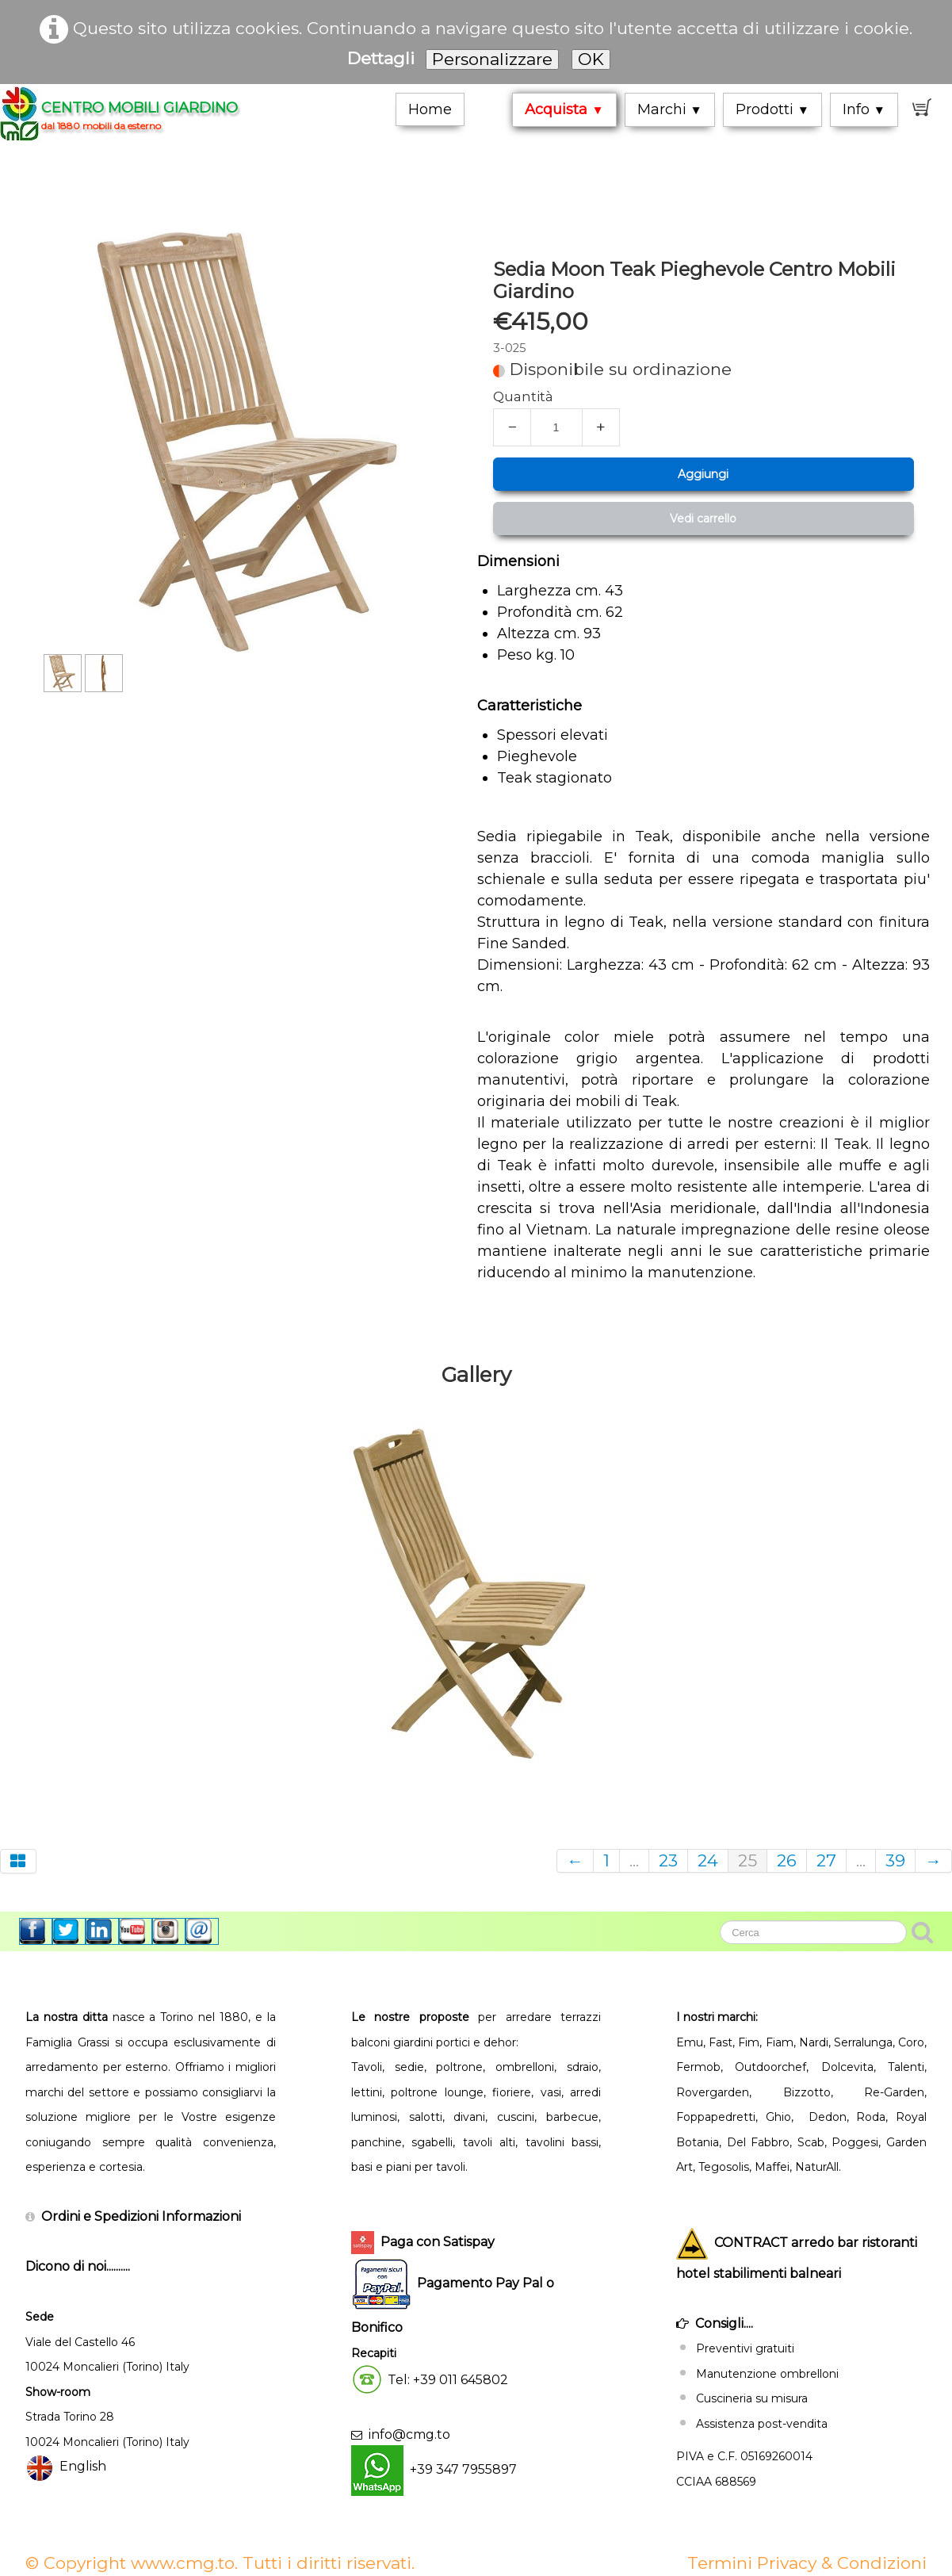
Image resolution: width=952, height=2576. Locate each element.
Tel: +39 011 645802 (448, 2379)
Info (864, 109)
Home (430, 109)
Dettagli (381, 58)
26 (787, 1860)
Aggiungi (703, 474)
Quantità (523, 396)
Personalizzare (492, 59)
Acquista (564, 109)
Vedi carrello (703, 518)
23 (668, 1860)
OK (591, 59)
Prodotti (772, 109)
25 (747, 1860)
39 (895, 1860)
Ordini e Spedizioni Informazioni (141, 2216)
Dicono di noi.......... (77, 2266)
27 (826, 1860)
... (634, 1860)
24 (708, 1860)
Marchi (669, 109)
